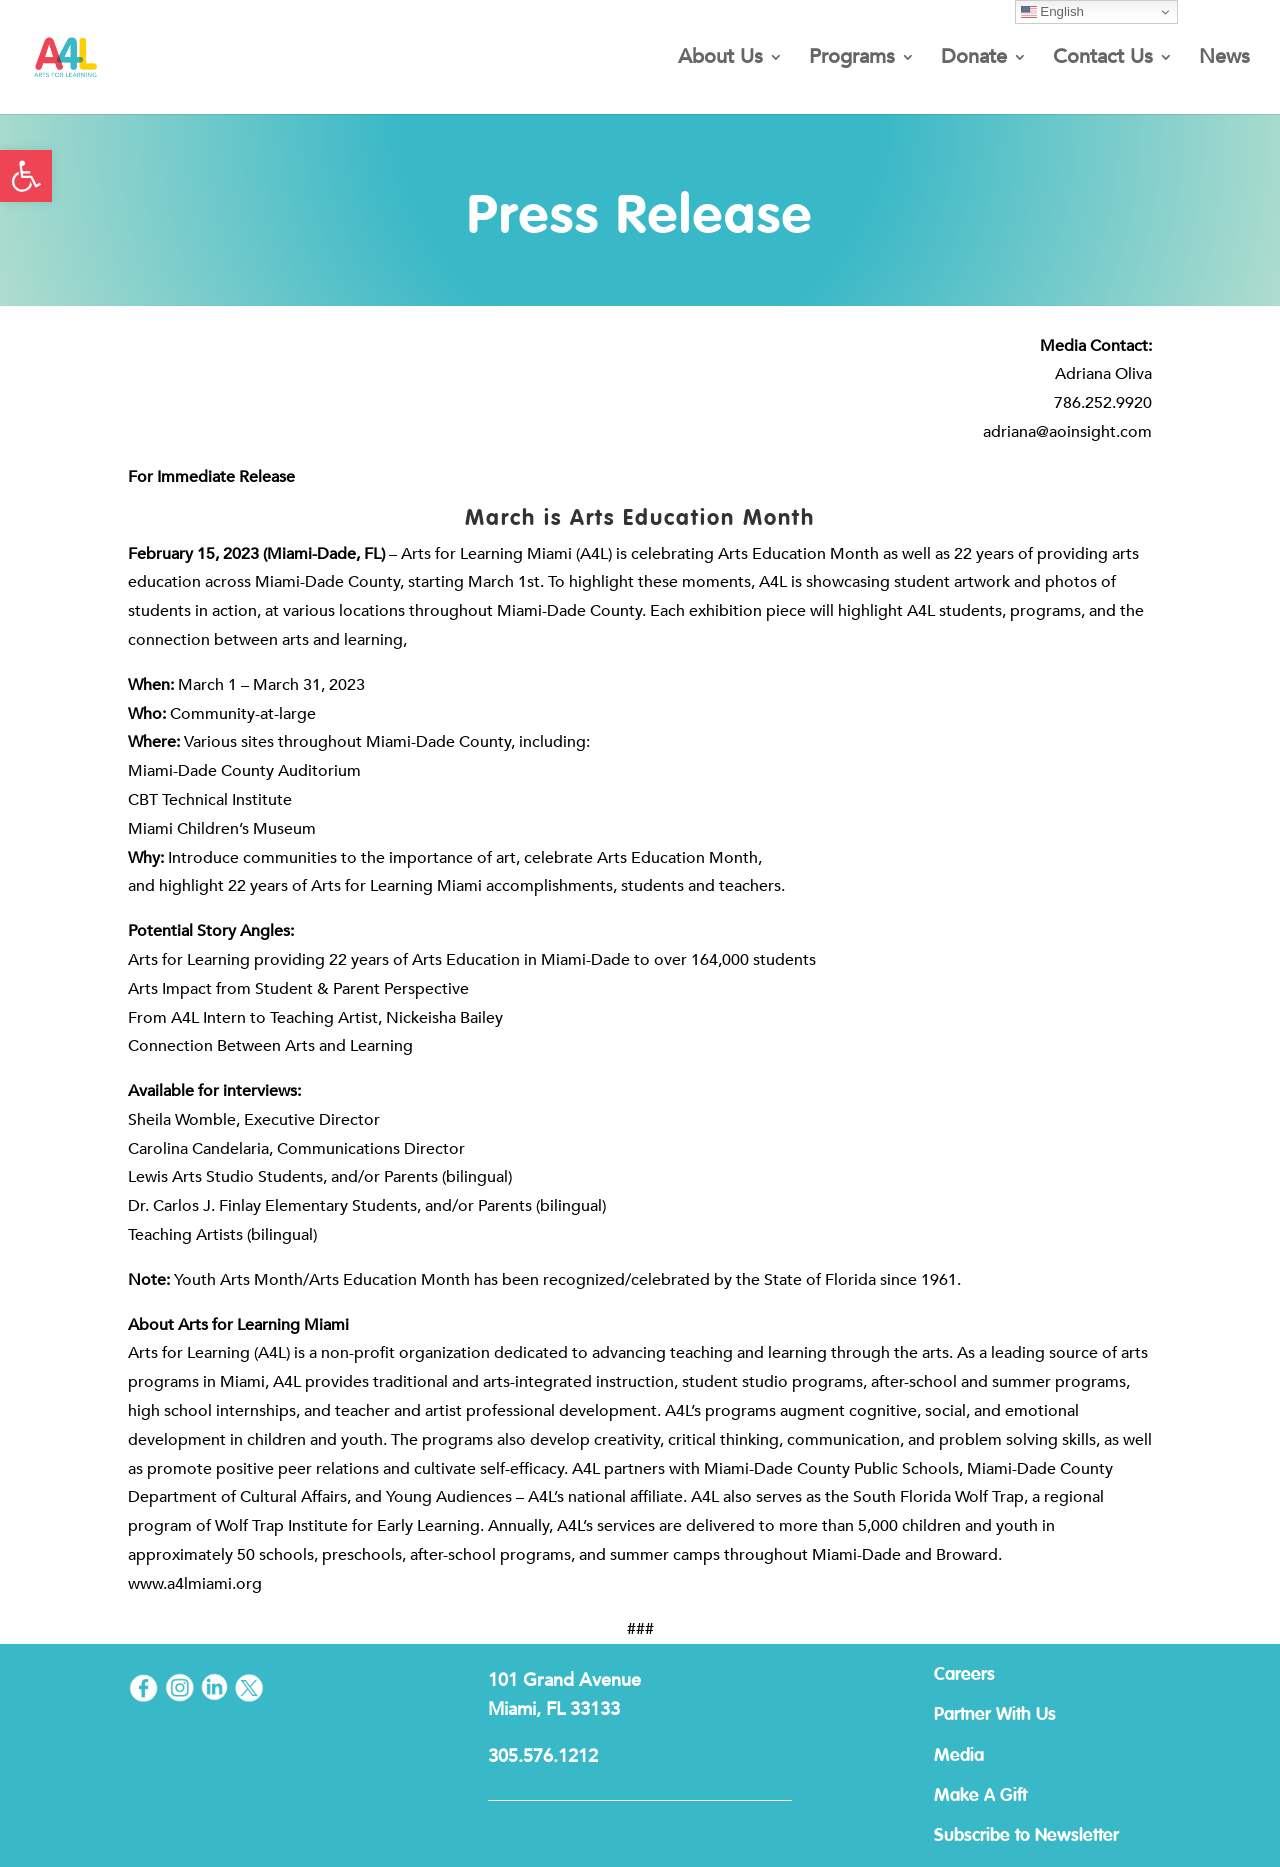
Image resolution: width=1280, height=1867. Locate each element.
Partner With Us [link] (995, 1715)
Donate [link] (974, 60)
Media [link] (959, 1756)
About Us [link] (720, 60)
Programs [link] (852, 60)
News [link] (1224, 60)
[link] (26, 176)
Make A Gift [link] (980, 1796)
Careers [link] (964, 1675)
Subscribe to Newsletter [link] (1026, 1836)
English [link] (1052, 12)
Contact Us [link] (1103, 60)
